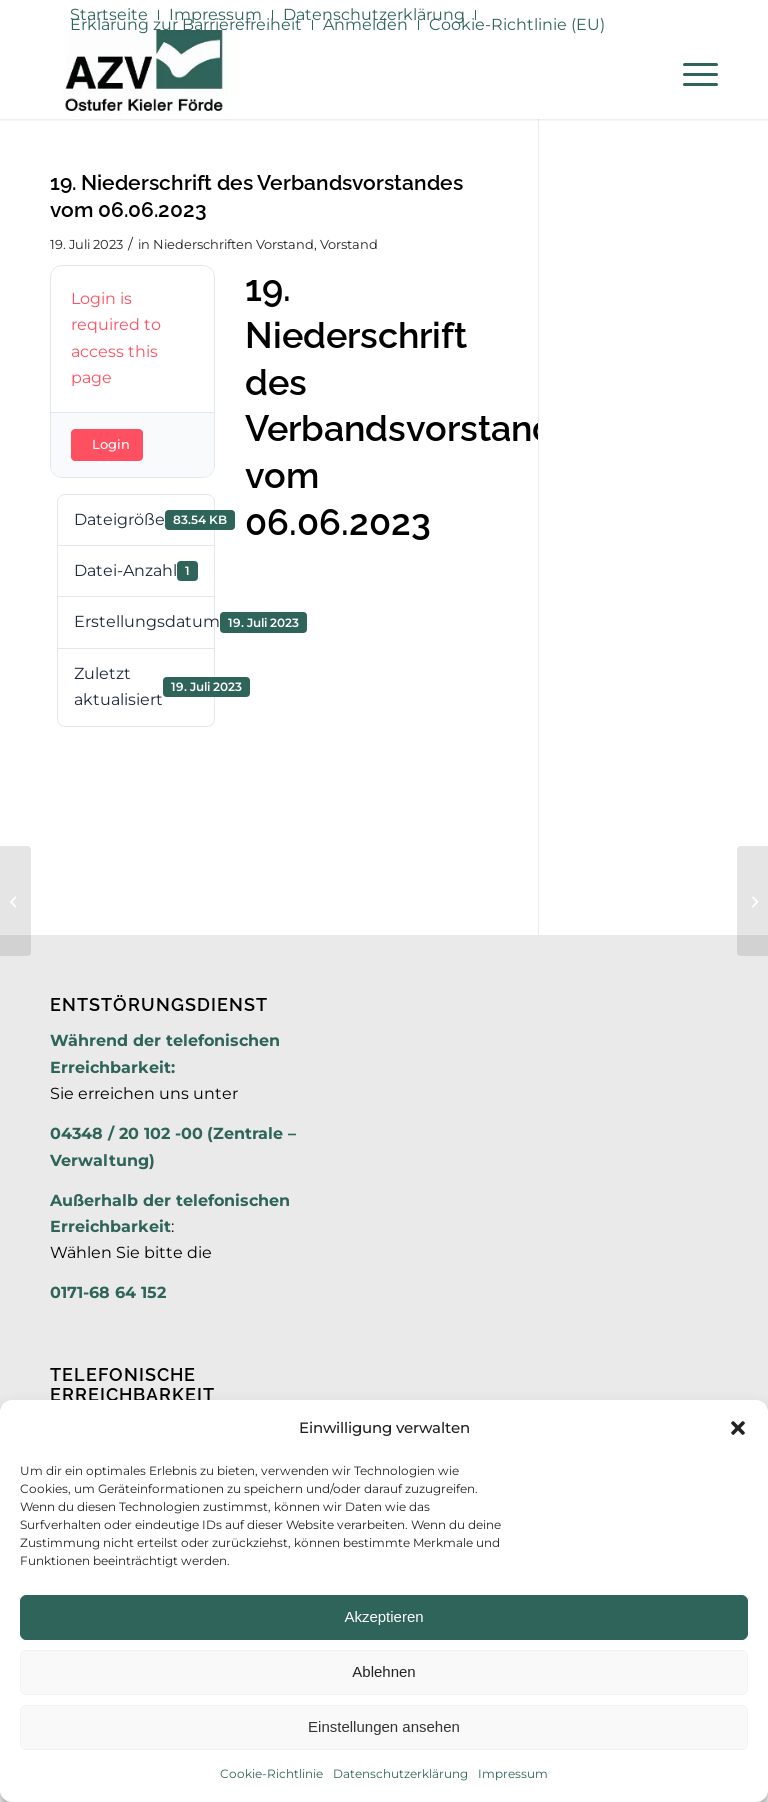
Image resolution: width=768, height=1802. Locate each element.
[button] (738, 1428)
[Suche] (643, 74)
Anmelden (365, 24)
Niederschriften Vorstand (233, 244)
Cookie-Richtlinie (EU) (517, 24)
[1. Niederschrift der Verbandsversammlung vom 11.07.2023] (752, 901)
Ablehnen (383, 1671)
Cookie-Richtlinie (271, 1773)
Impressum (513, 1773)
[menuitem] (186, 25)
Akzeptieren (383, 1616)
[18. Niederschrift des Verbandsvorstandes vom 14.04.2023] (15, 901)
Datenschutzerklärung (400, 1773)
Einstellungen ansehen (384, 1726)
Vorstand (349, 244)
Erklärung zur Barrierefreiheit (186, 24)
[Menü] (690, 74)
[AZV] (143, 74)
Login (111, 444)
